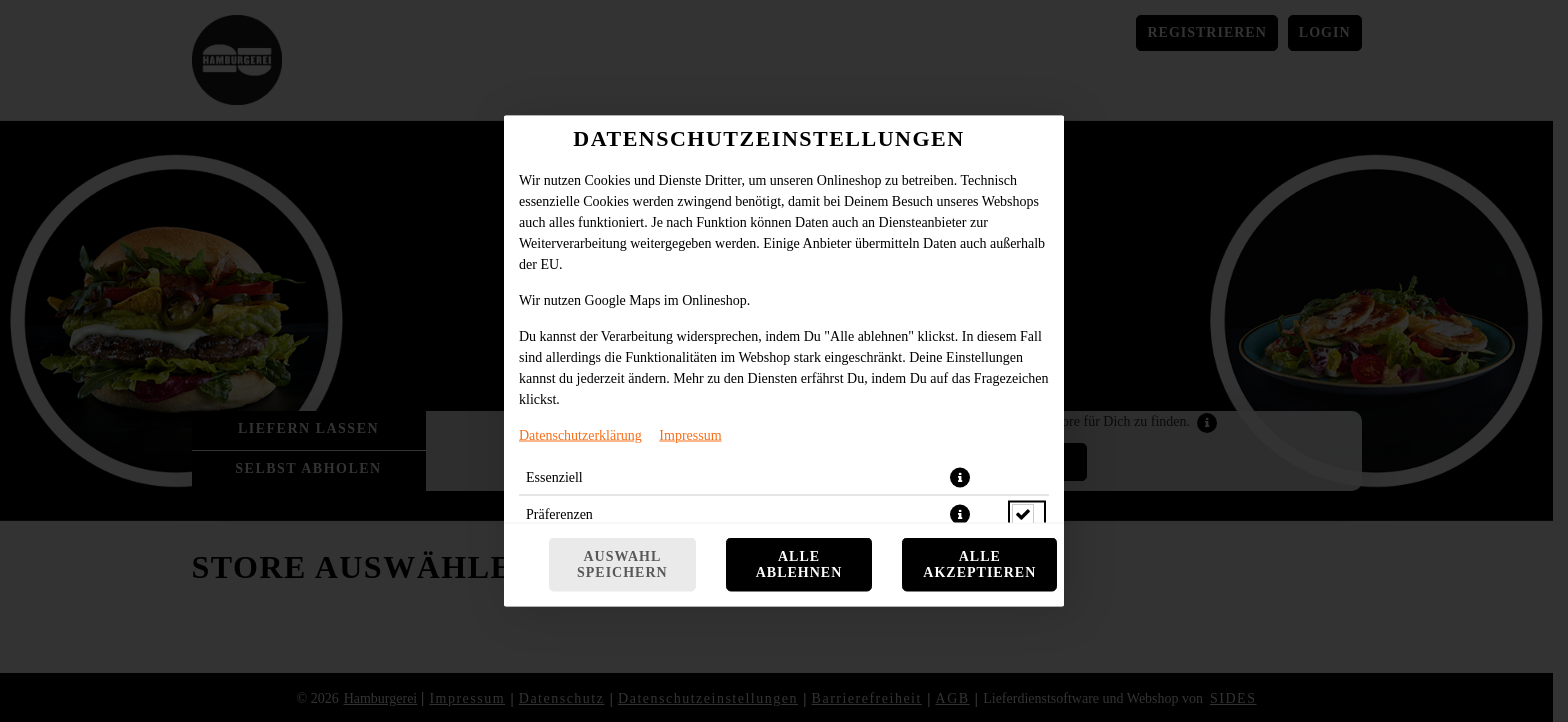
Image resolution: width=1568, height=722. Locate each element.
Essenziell (554, 477)
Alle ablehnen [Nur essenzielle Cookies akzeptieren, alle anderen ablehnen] (799, 564)
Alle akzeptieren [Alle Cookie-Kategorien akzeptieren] (979, 564)
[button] (960, 478)
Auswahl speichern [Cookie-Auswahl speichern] (622, 564)
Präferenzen (559, 514)
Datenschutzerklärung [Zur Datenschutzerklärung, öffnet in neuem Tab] (580, 435)
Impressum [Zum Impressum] (690, 435)
